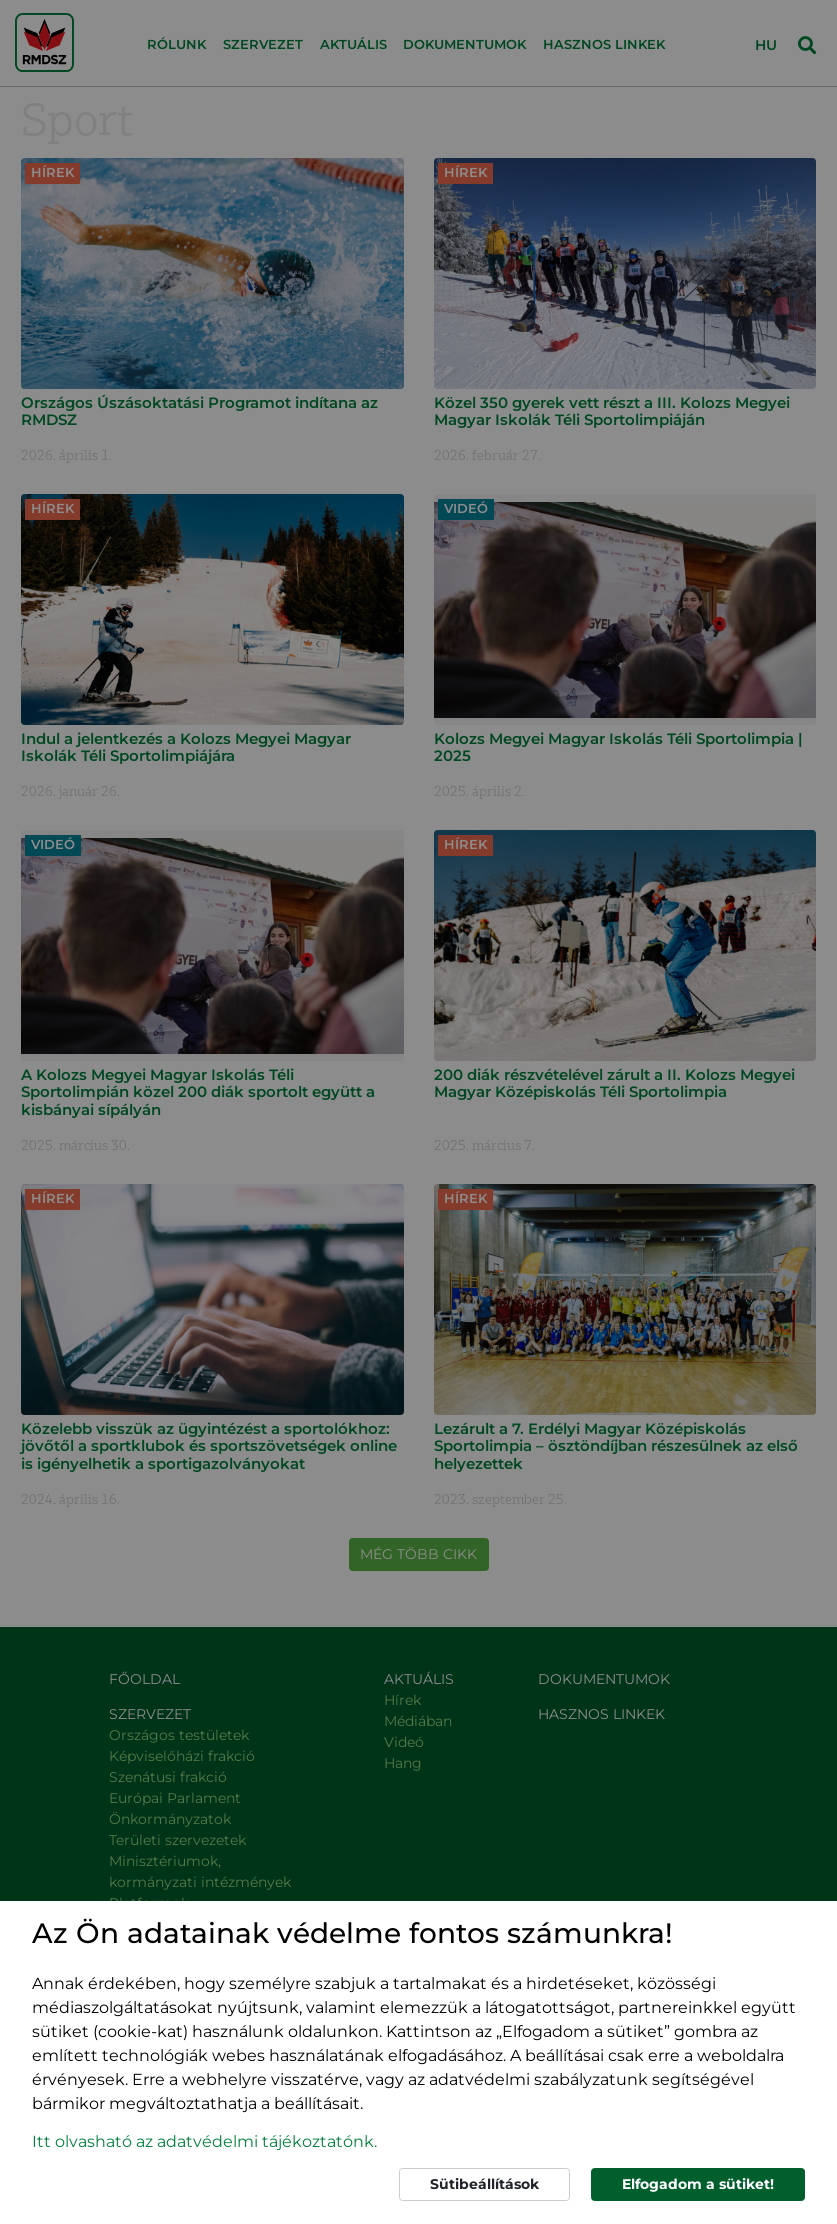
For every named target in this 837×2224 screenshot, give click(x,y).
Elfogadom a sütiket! (698, 2184)
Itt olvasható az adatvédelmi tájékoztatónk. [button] (204, 2141)
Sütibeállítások (484, 2184)
